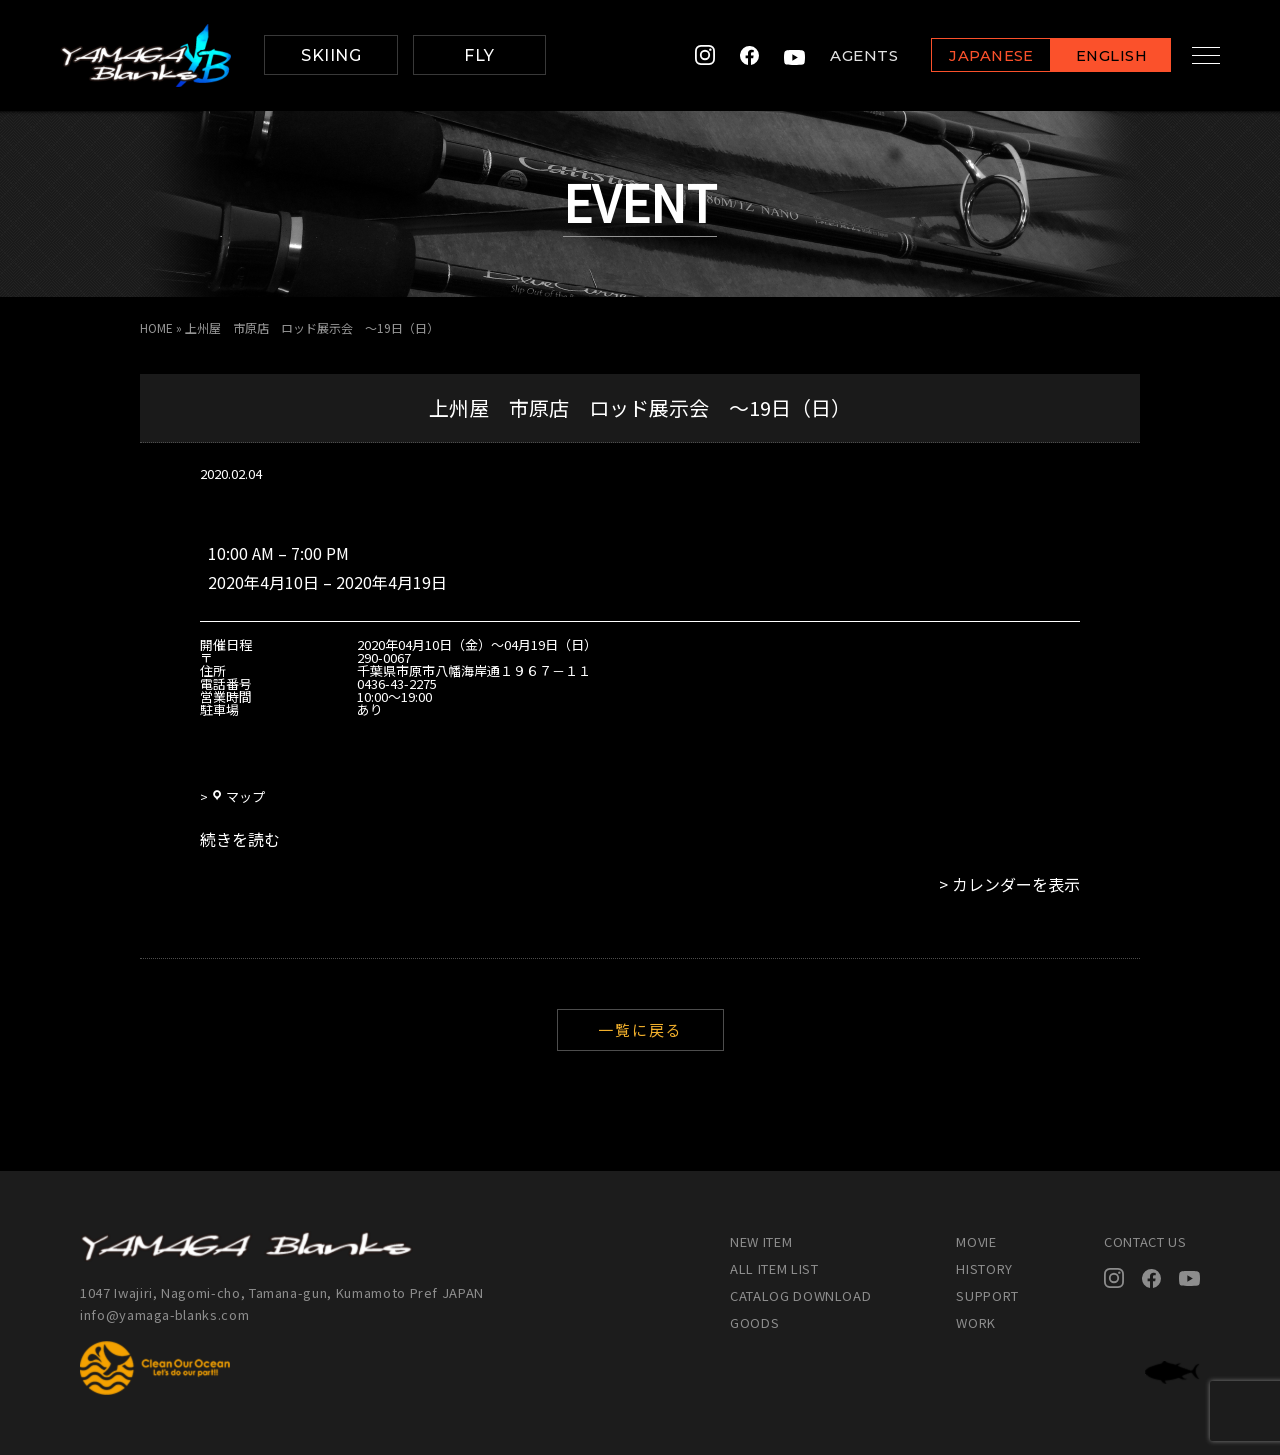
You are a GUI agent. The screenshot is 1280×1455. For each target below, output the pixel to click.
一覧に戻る (640, 1029)
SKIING (331, 55)
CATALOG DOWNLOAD (800, 1295)
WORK (976, 1322)
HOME (156, 327)
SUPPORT (987, 1295)
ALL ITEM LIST (774, 1268)
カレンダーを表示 (1016, 884)
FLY (479, 55)
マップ (238, 796)
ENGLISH (1095, 56)
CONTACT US (1145, 1241)
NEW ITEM (761, 1241)
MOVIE (976, 1241)
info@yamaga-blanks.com (165, 1314)
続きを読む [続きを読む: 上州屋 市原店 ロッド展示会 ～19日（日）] (240, 839)
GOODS (754, 1322)
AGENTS (848, 55)
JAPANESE (975, 56)
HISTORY (984, 1268)
